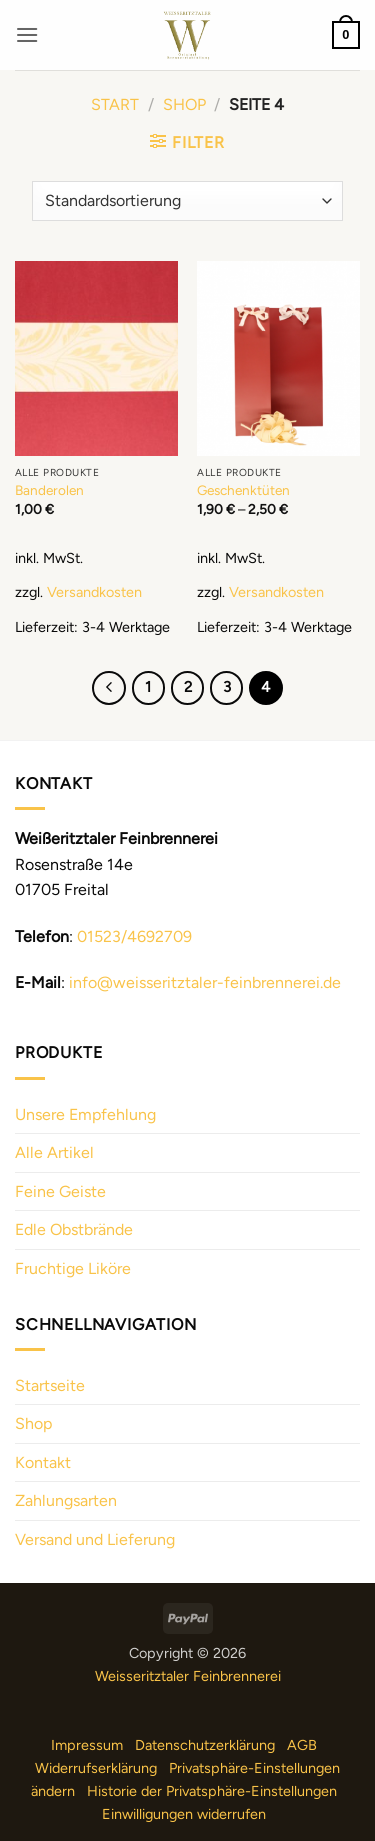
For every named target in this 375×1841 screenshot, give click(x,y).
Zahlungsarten (66, 1500)
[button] (27, 34)
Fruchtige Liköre (73, 1268)
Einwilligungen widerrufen (184, 1814)
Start (115, 104)
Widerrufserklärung (96, 1768)
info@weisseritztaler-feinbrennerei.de (205, 982)
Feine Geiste (60, 1191)
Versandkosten (94, 592)
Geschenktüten (243, 490)
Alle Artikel (54, 1152)
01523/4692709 (134, 936)
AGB (302, 1745)
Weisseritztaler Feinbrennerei (188, 1676)
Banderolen (49, 490)
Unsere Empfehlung (85, 1114)
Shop (184, 104)
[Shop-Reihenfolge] (187, 201)
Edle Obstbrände (74, 1229)
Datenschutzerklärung (205, 1745)
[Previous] (109, 688)
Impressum (87, 1745)
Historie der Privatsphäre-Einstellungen (212, 1791)
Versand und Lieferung (95, 1539)
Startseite (50, 1385)
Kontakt (43, 1462)
